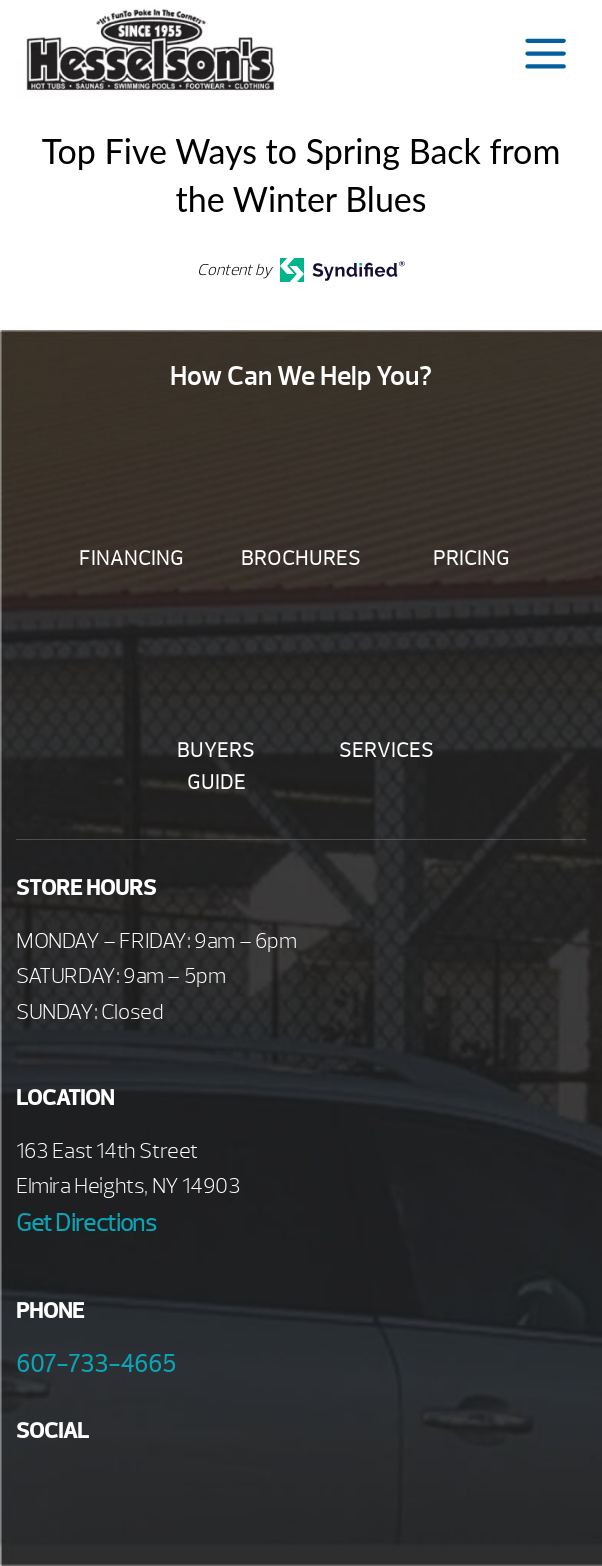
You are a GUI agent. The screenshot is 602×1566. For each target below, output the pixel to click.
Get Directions (86, 1223)
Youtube (93, 1488)
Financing (131, 558)
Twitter (148, 1488)
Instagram (203, 1488)
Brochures (301, 558)
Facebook (38, 1488)
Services (386, 750)
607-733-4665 (96, 1364)
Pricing (471, 558)
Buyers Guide (216, 766)
